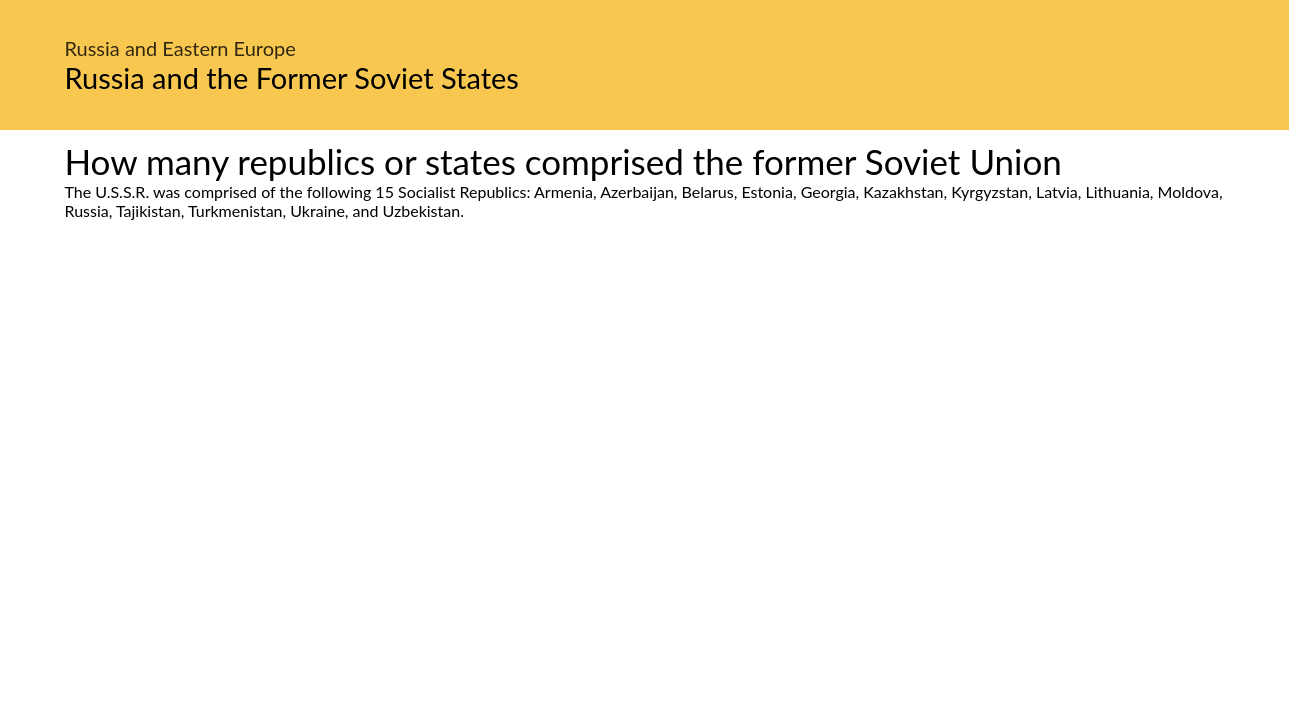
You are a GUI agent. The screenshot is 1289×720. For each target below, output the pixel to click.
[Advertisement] (645, 408)
